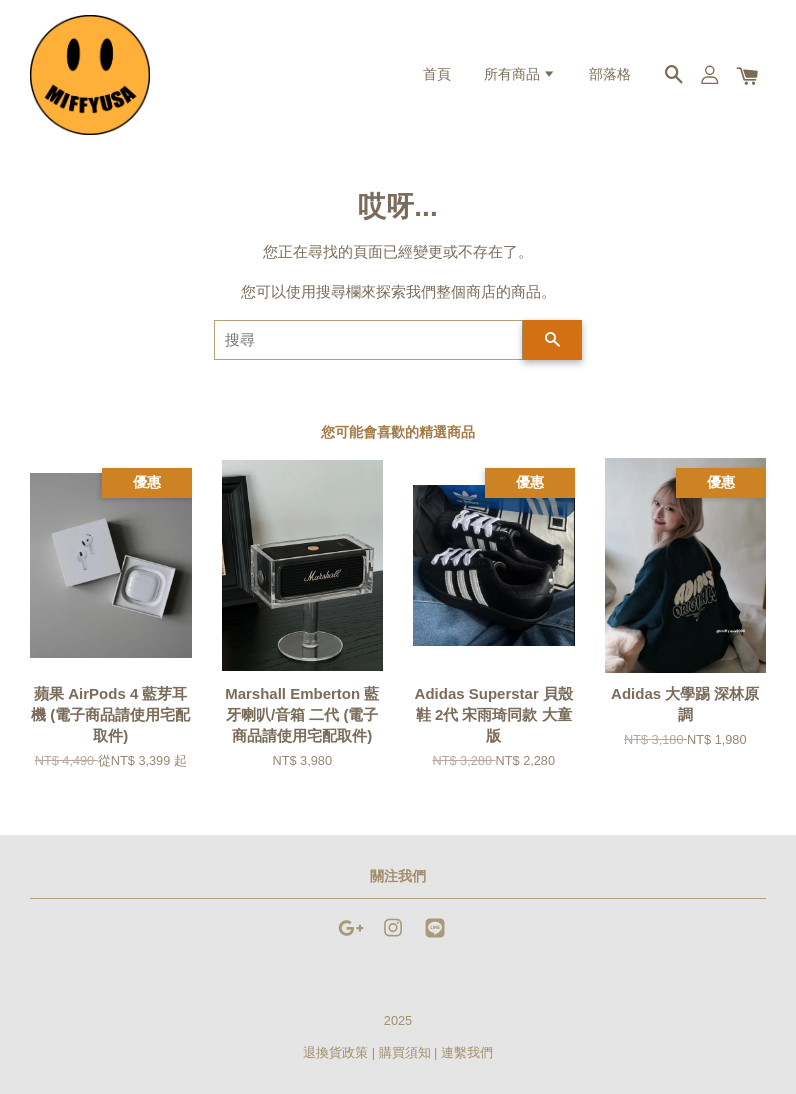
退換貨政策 (335, 1052)
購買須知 (405, 1052)
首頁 (437, 74)
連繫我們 (467, 1052)
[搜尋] (368, 340)
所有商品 (520, 74)
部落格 (610, 74)
